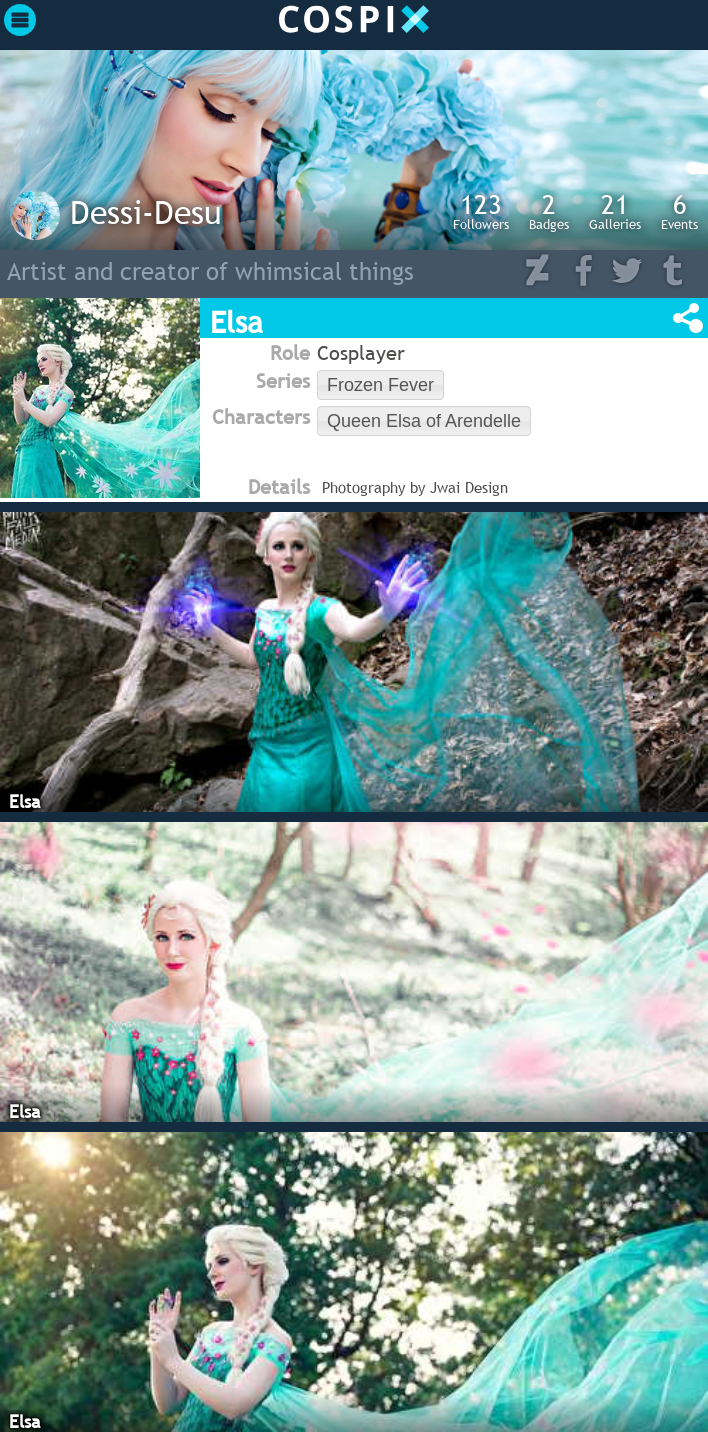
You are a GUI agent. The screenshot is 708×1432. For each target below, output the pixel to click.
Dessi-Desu (145, 212)
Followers (481, 211)
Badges (549, 211)
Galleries (615, 211)
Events (679, 211)
